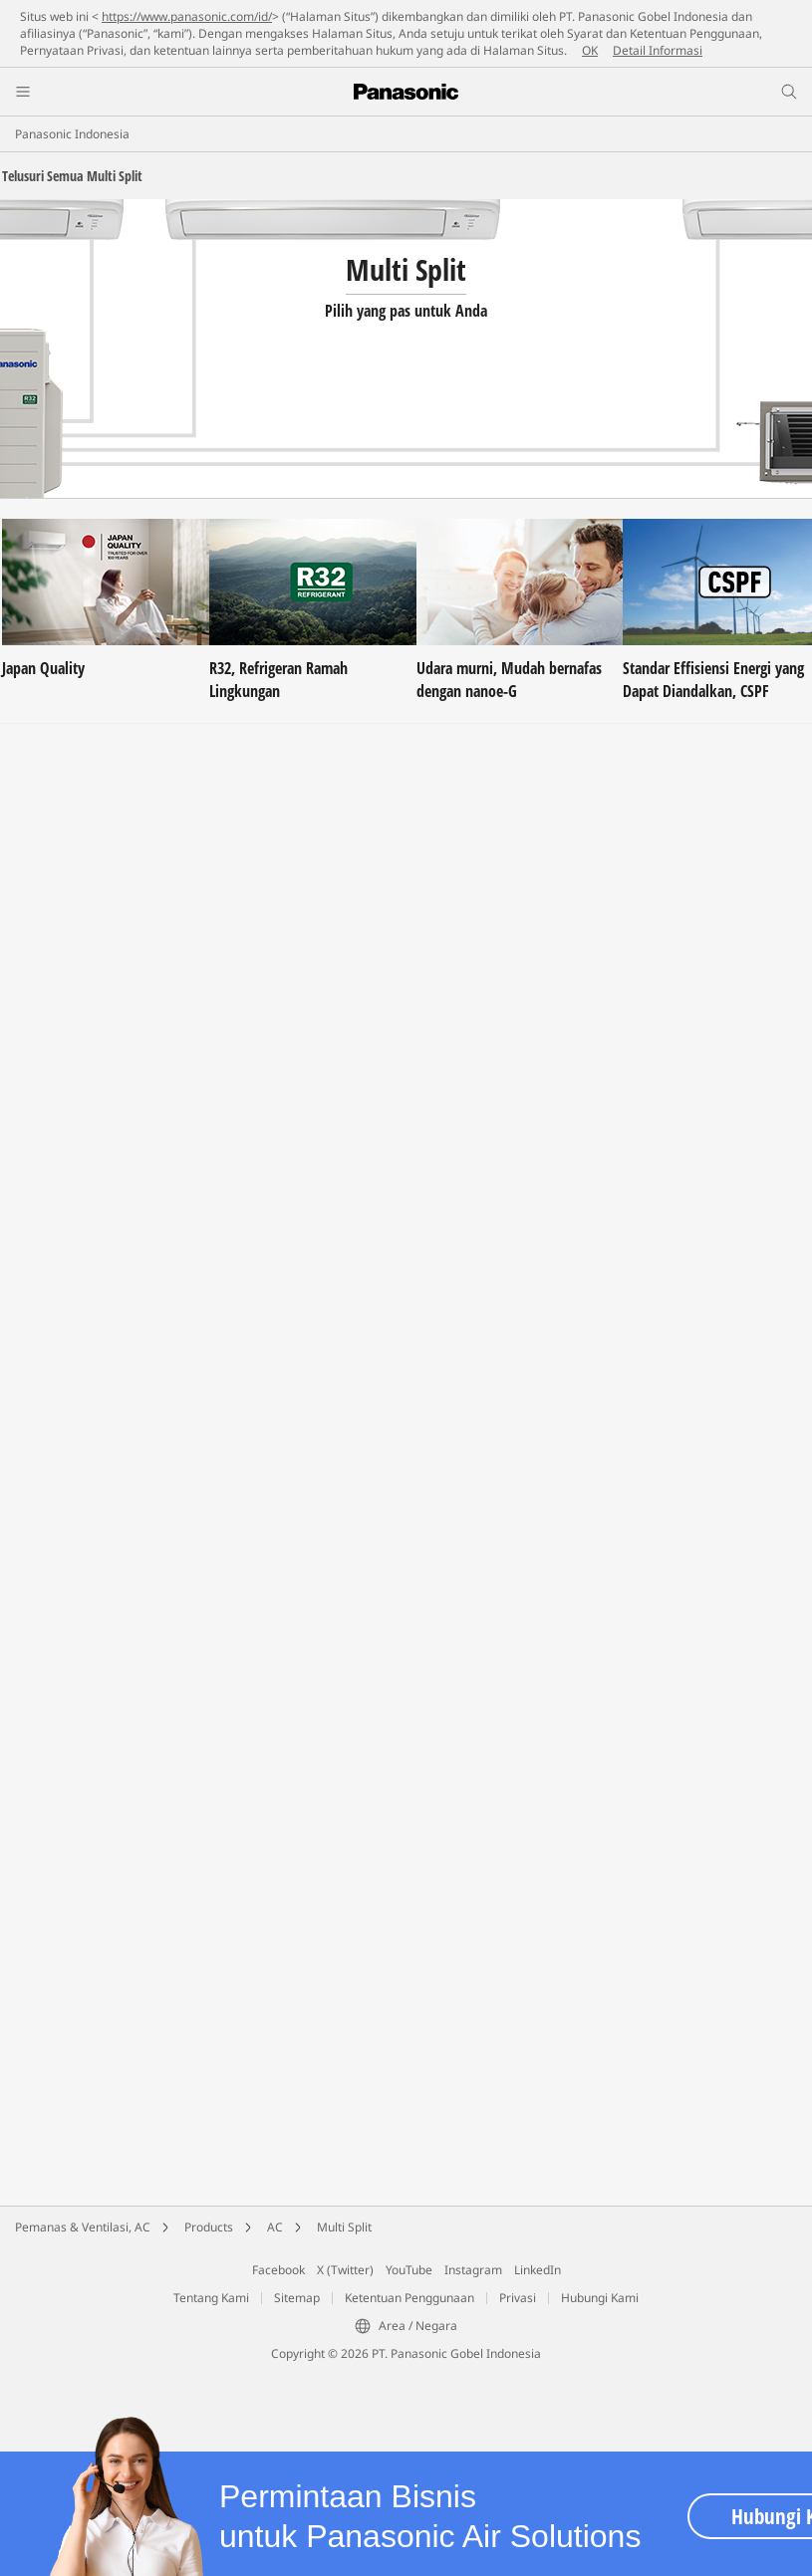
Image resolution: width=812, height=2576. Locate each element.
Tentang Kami (211, 2297)
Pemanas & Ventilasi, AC (82, 2227)
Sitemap (297, 2297)
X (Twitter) (345, 2269)
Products (208, 2227)
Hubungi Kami (600, 2297)
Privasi (517, 2297)
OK (590, 50)
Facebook (278, 2269)
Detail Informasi (657, 50)
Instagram (473, 2269)
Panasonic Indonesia (72, 133)
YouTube (409, 2269)
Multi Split (344, 2227)
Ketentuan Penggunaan (409, 2297)
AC (275, 2227)
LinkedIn (537, 2269)
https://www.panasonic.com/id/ (187, 16)
